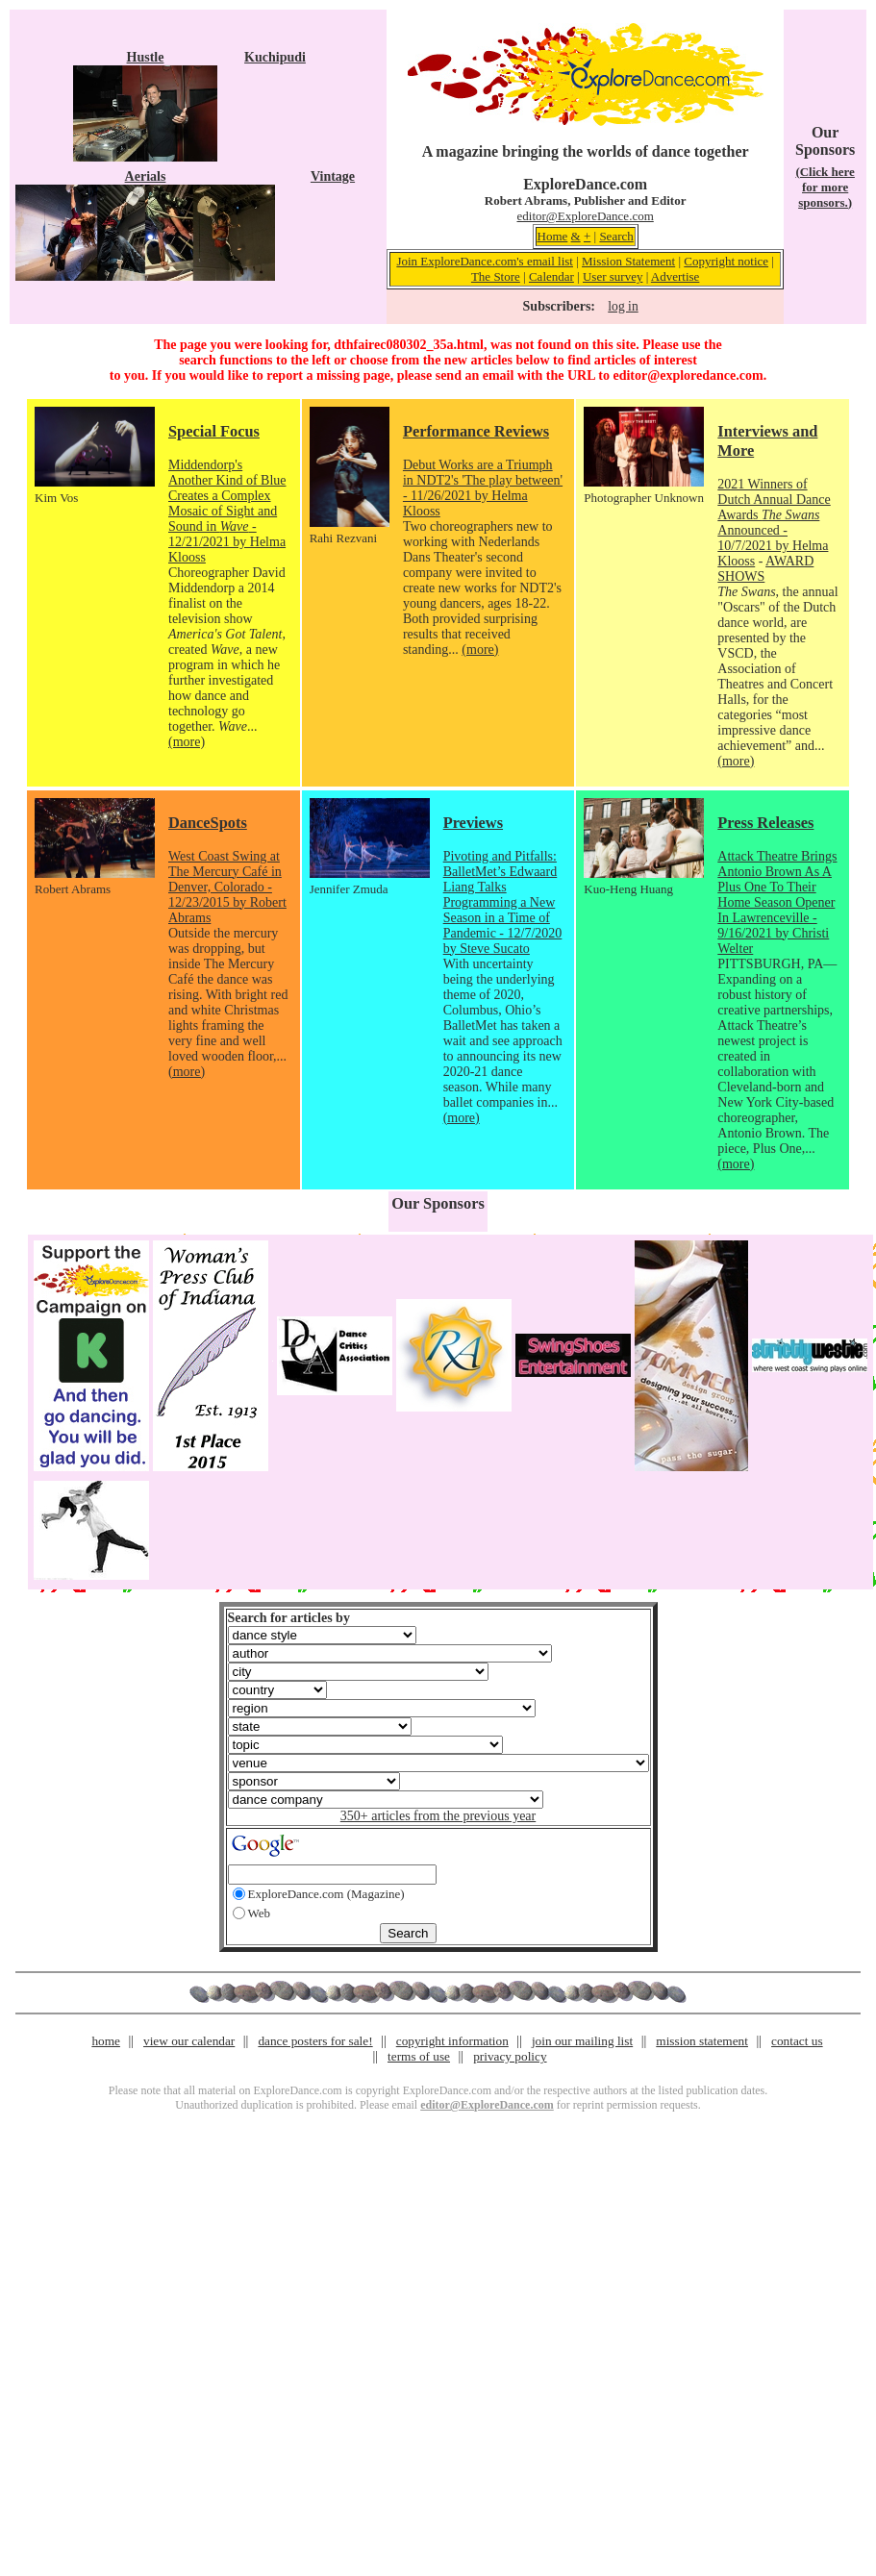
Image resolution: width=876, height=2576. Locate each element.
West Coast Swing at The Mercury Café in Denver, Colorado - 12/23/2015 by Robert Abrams (227, 887)
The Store (495, 276)
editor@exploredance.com (688, 375)
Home (553, 236)
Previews (473, 822)
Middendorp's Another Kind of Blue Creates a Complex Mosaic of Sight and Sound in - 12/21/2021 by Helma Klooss (227, 511)
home (105, 2041)
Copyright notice (726, 261)
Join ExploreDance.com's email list (484, 261)
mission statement (702, 2041)
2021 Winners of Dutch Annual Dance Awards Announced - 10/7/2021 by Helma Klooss (773, 522)
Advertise (675, 276)
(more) (186, 742)
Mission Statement (628, 261)
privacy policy (509, 2056)
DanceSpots (207, 822)
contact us (797, 2041)
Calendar (551, 276)
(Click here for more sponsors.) (825, 187)
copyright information (452, 2041)
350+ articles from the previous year (438, 1816)
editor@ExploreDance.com (585, 216)
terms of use (419, 2056)
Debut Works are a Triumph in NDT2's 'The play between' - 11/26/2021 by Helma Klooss (483, 488)
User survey (612, 276)
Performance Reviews (476, 431)
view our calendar (189, 2041)
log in (623, 306)
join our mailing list (582, 2041)
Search (616, 236)
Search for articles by (289, 1618)
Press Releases (765, 822)
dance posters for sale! (315, 2041)
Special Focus (214, 431)
